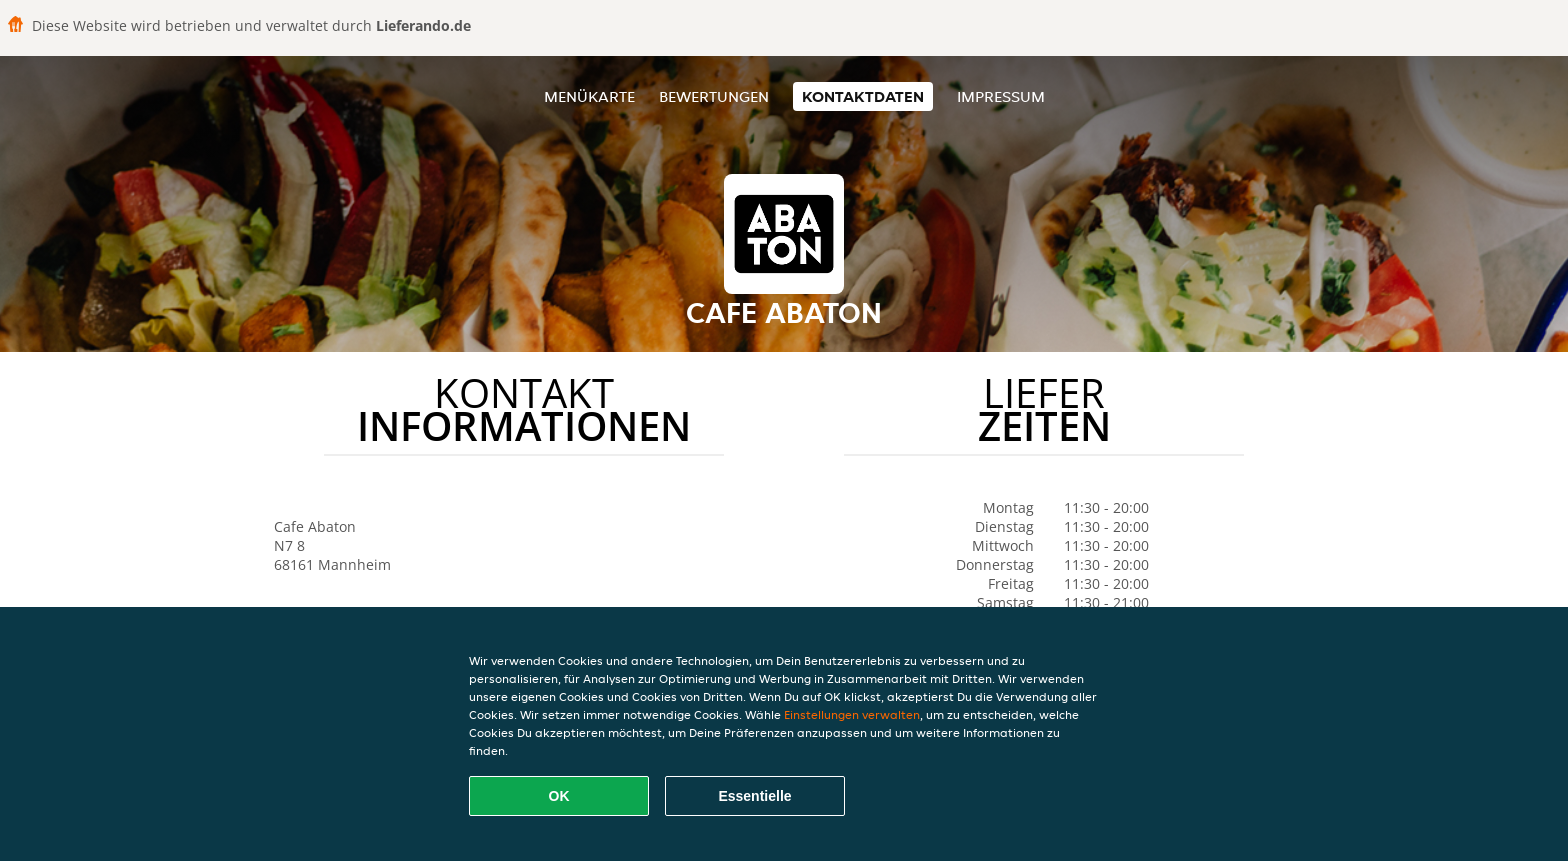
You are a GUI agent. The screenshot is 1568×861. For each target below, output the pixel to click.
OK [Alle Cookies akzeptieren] (559, 796)
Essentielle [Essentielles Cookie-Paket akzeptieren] (754, 796)
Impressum (1001, 96)
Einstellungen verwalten (852, 714)
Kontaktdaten (863, 96)
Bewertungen (714, 96)
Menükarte (589, 96)
